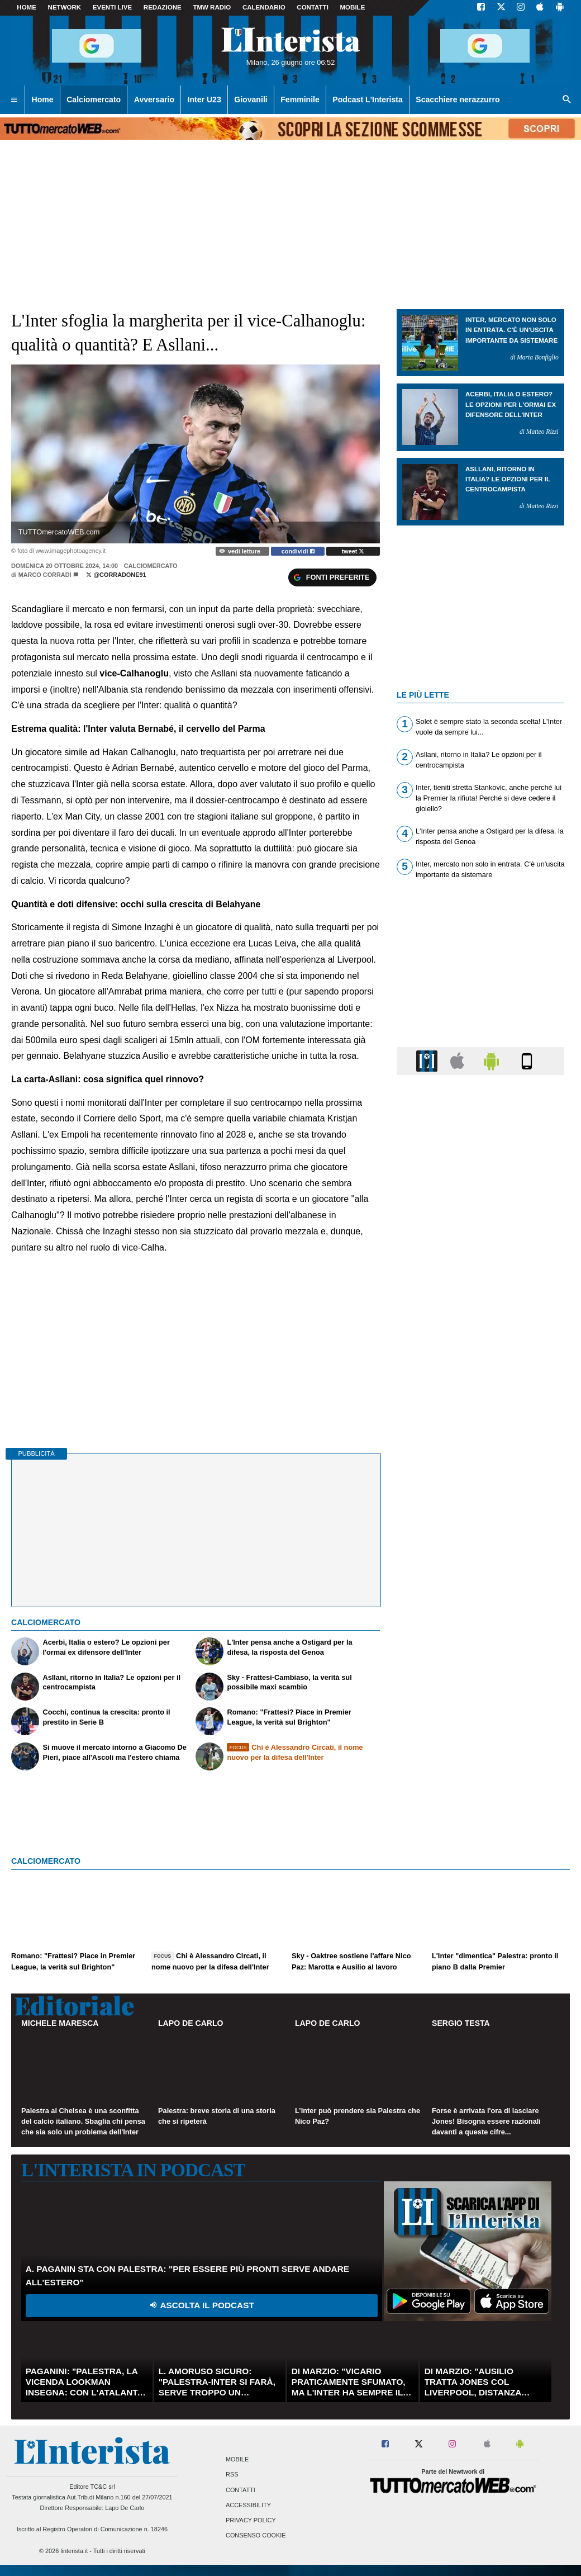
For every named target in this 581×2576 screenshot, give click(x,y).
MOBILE (352, 7)
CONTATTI (312, 7)
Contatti (240, 2490)
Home (26, 7)
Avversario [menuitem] (154, 99)
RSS (232, 2474)
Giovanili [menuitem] (250, 99)
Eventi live (112, 7)
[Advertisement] (480, 1517)
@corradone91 (116, 574)
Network (65, 7)
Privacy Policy (251, 2520)
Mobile (237, 2459)
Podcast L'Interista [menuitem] (367, 99)
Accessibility (248, 2505)
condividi (298, 551)
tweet (353, 551)
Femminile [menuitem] (300, 99)
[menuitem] (14, 100)
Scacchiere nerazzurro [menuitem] (457, 99)
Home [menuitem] (43, 99)
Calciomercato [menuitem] (93, 99)
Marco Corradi (45, 574)
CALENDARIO (263, 7)
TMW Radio (212, 7)
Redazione (163, 7)
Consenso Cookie (256, 2535)
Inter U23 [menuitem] (204, 99)
